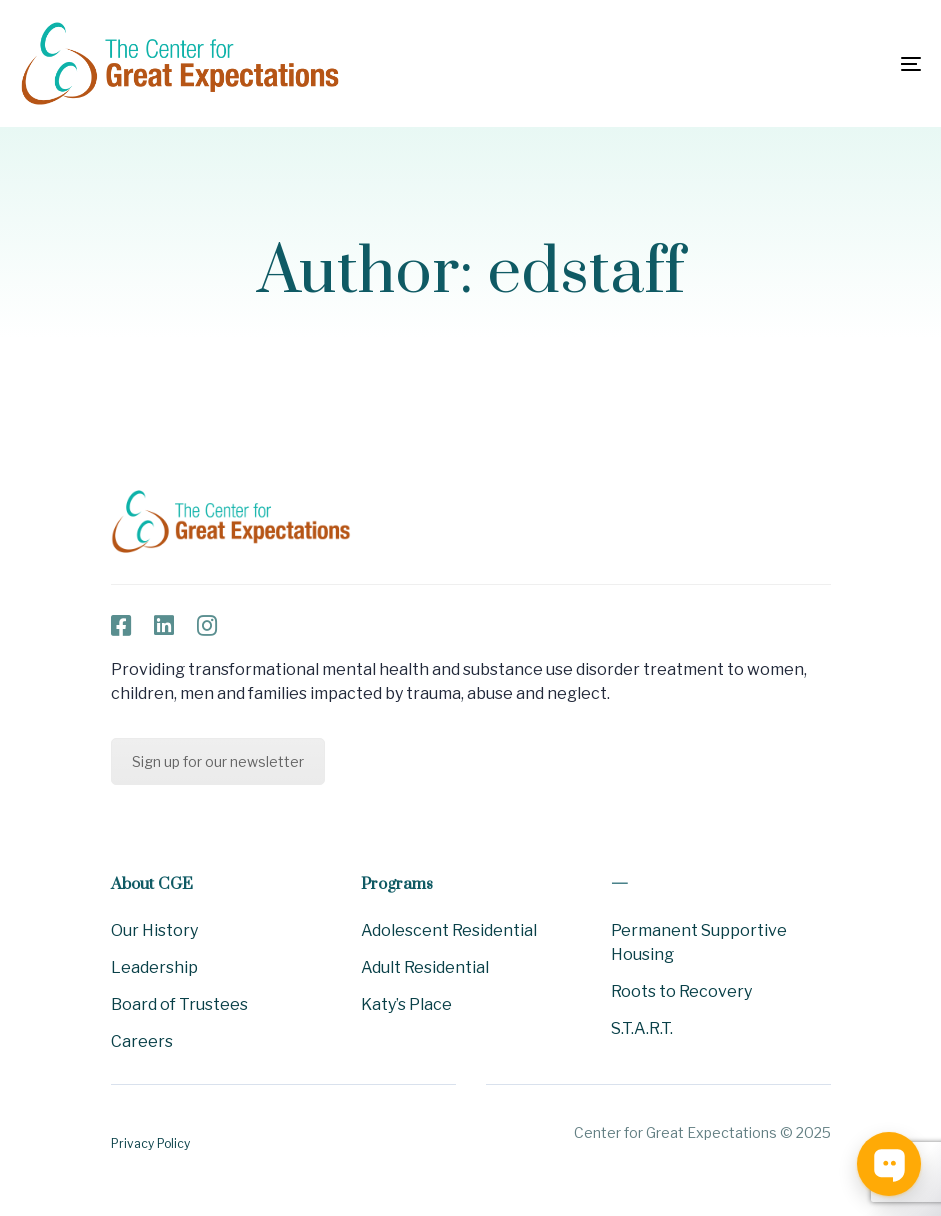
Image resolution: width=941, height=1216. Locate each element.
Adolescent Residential (449, 930)
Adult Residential (425, 967)
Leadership (154, 967)
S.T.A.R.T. (642, 1028)
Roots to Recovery (681, 991)
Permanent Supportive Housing (699, 942)
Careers (142, 1041)
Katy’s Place (406, 1004)
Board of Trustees (179, 1004)
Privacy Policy (150, 1143)
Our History (154, 930)
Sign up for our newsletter (218, 761)
